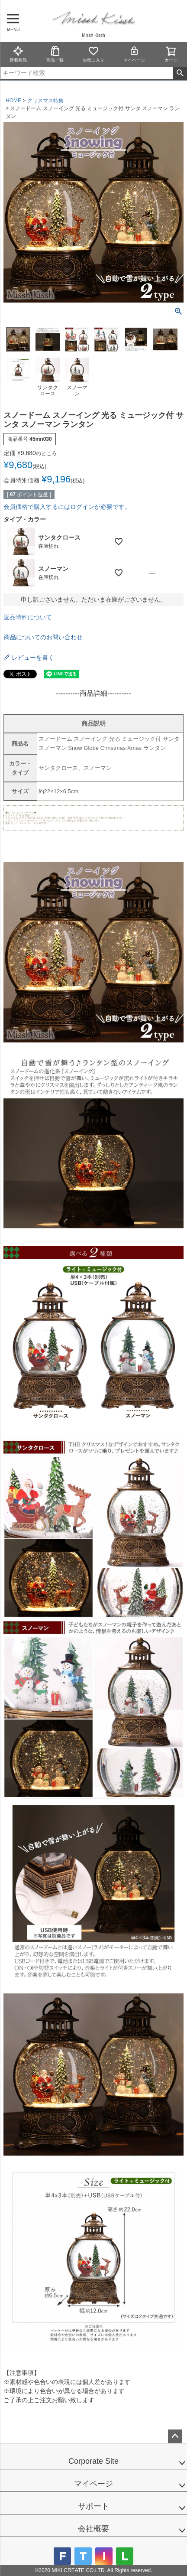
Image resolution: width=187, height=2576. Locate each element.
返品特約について (27, 617)
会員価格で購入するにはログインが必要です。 (67, 506)
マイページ (134, 54)
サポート (93, 2506)
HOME (13, 101)
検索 (180, 73)
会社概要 (93, 2528)
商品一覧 (55, 54)
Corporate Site (93, 2461)
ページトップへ (175, 2436)
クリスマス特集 (45, 101)
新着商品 (18, 54)
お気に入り (93, 54)
